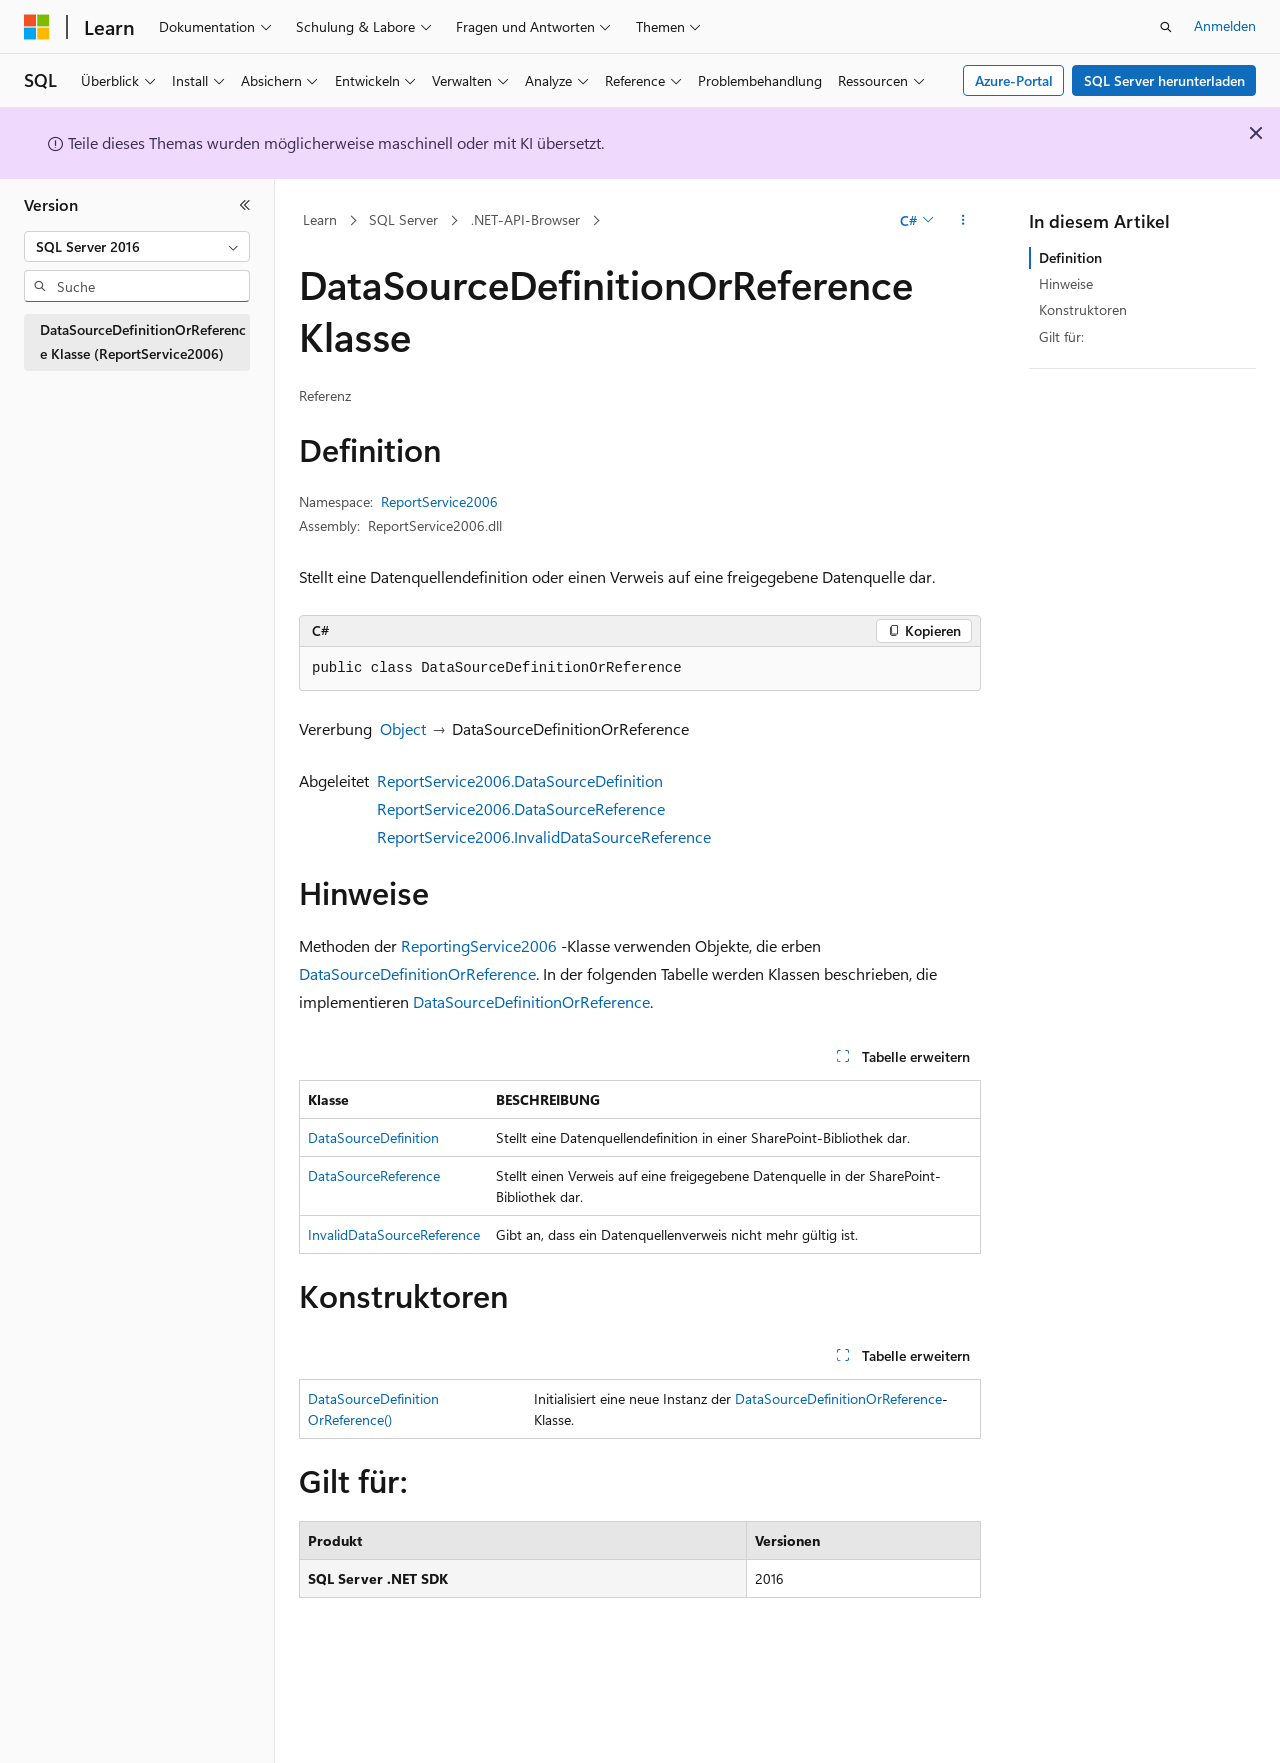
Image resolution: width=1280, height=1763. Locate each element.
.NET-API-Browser (525, 219)
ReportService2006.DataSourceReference (521, 808)
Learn (320, 219)
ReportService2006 (439, 501)
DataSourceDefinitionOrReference (417, 973)
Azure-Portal (1014, 80)
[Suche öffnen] (1166, 27)
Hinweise (1066, 283)
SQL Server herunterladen (1164, 80)
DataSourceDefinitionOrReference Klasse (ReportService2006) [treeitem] (143, 342)
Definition (1070, 257)
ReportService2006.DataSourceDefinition (520, 780)
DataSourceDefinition (373, 1137)
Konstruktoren (1083, 309)
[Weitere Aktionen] (963, 221)
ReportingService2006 (479, 945)
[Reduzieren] (245, 205)
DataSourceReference (374, 1175)
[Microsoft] (37, 27)
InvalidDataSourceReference (394, 1234)
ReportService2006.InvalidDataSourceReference (544, 836)
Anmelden (1225, 25)
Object (403, 728)
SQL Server (403, 219)
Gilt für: (1061, 336)
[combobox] (137, 247)
